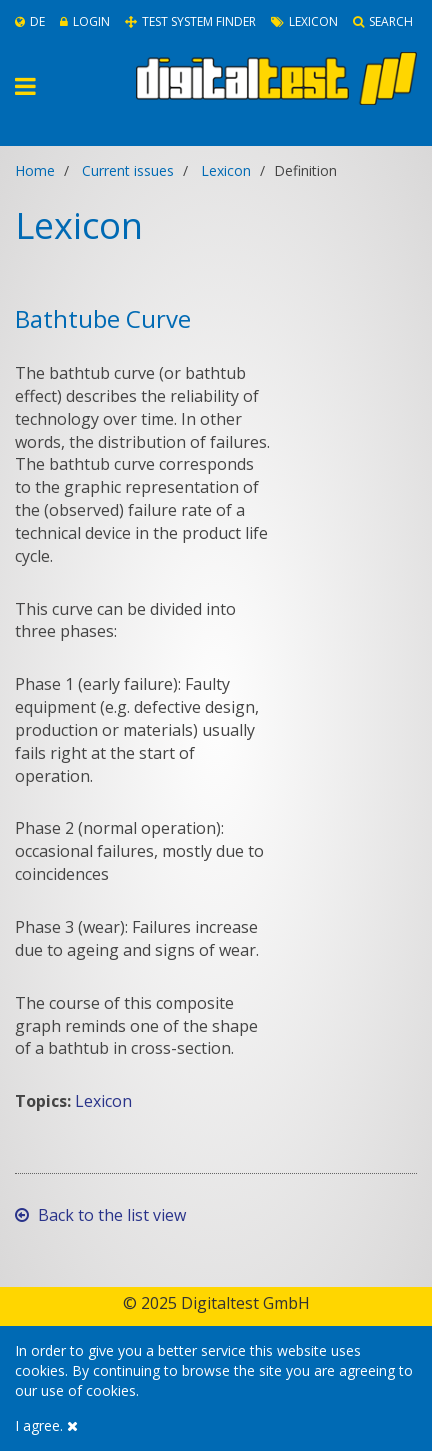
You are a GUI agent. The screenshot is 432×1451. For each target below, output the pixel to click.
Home (35, 170)
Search (383, 21)
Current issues (128, 170)
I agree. (46, 1425)
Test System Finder (190, 21)
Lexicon (304, 21)
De (30, 21)
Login (85, 21)
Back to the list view (100, 1215)
